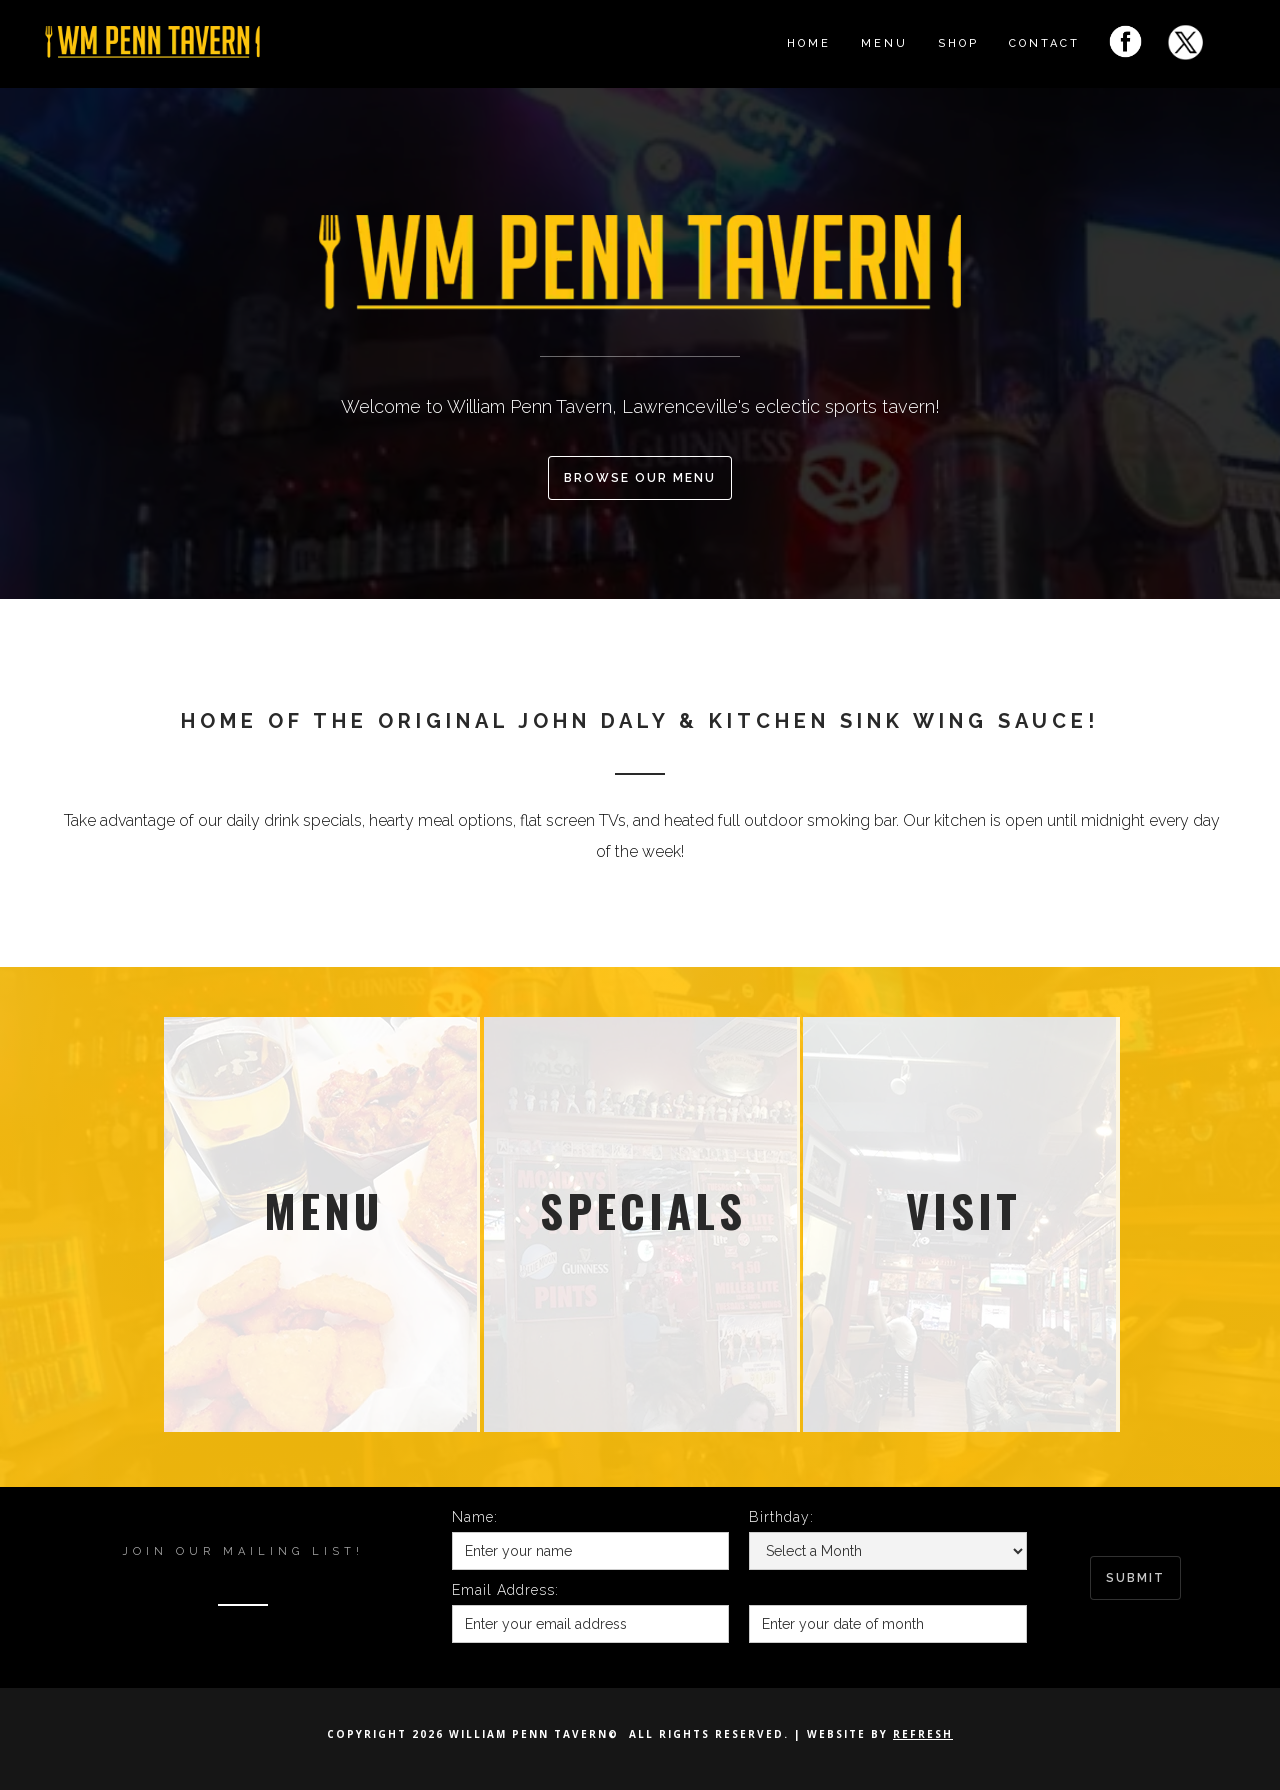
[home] (220, 35)
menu (884, 43)
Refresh (923, 1734)
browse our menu (640, 478)
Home (809, 43)
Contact (1044, 43)
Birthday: (781, 1517)
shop (958, 43)
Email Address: (505, 1590)
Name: (475, 1517)
